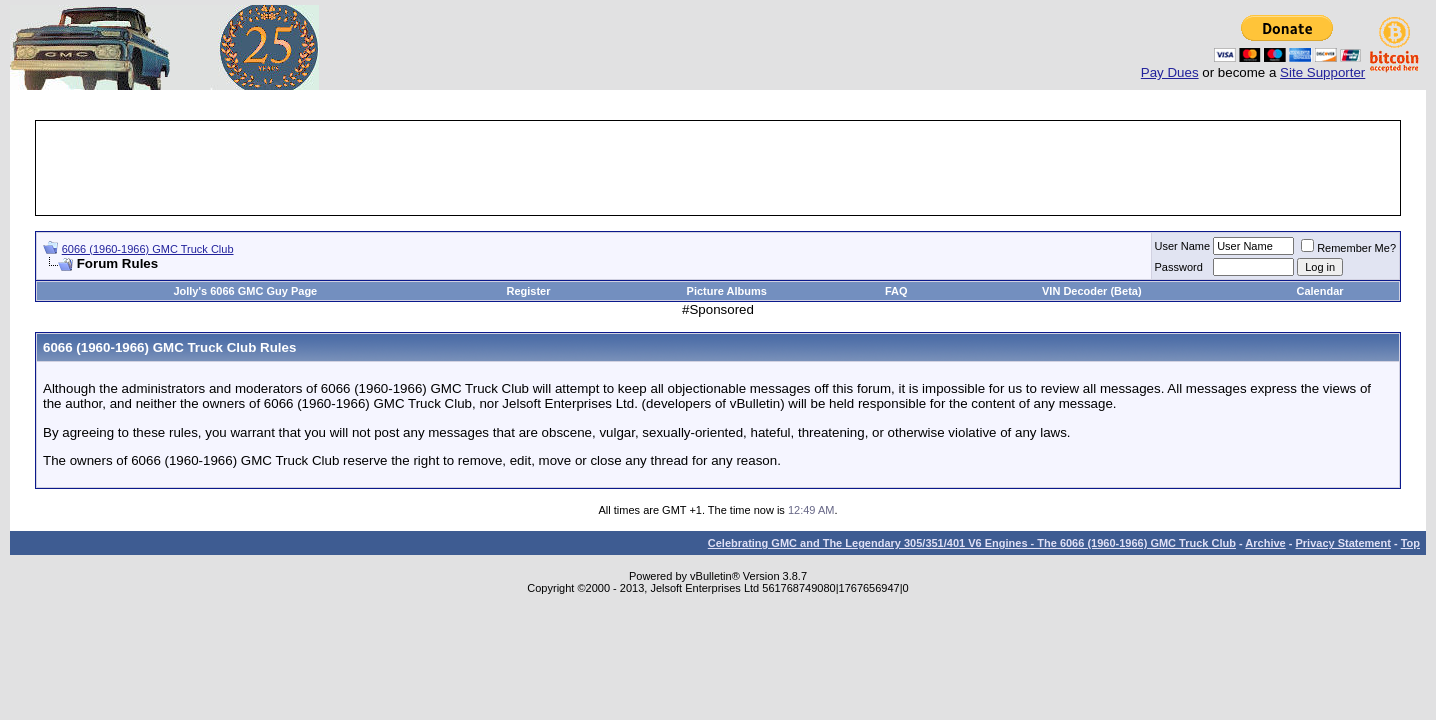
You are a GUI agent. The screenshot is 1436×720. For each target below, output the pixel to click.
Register (528, 291)
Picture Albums (727, 291)
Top (1410, 543)
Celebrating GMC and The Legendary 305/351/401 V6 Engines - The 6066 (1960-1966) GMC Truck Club (972, 543)
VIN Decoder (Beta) (1092, 291)
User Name (1183, 246)
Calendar (1319, 291)
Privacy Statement (1342, 543)
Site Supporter (1322, 72)
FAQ (896, 291)
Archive (1265, 543)
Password (1179, 267)
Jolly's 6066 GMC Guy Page (245, 291)
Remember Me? (1348, 248)
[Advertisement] (718, 168)
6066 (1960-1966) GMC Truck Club (148, 249)
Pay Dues (1170, 72)
